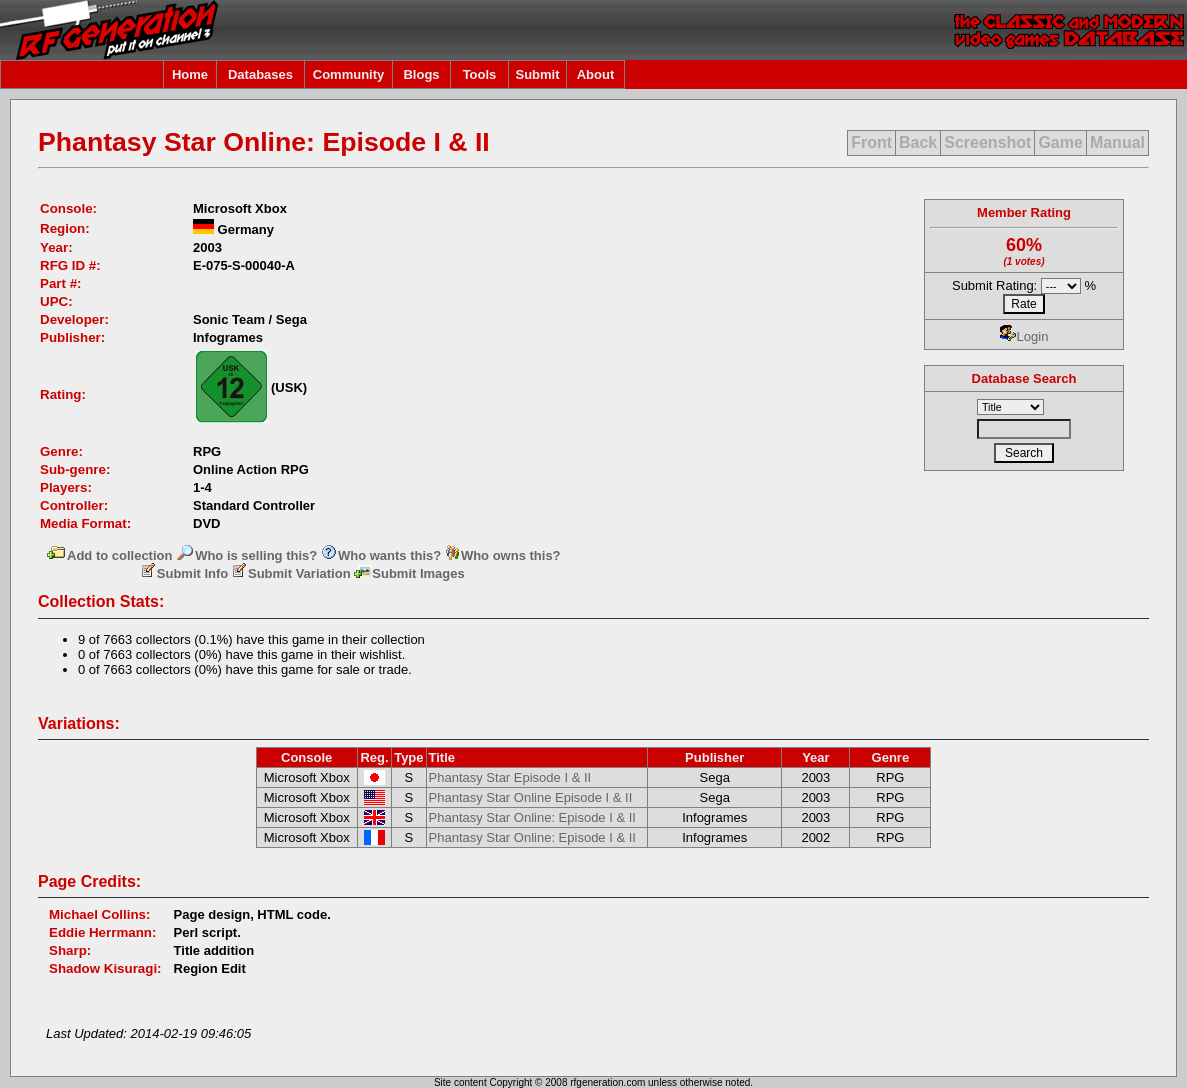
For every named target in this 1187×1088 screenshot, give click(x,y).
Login (1024, 336)
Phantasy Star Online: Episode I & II (532, 817)
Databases (260, 74)
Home (190, 74)
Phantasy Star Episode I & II (510, 777)
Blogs (421, 74)
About (596, 74)
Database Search (1024, 378)
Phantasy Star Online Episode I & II (531, 797)
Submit (537, 74)
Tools (480, 74)
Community (349, 74)
